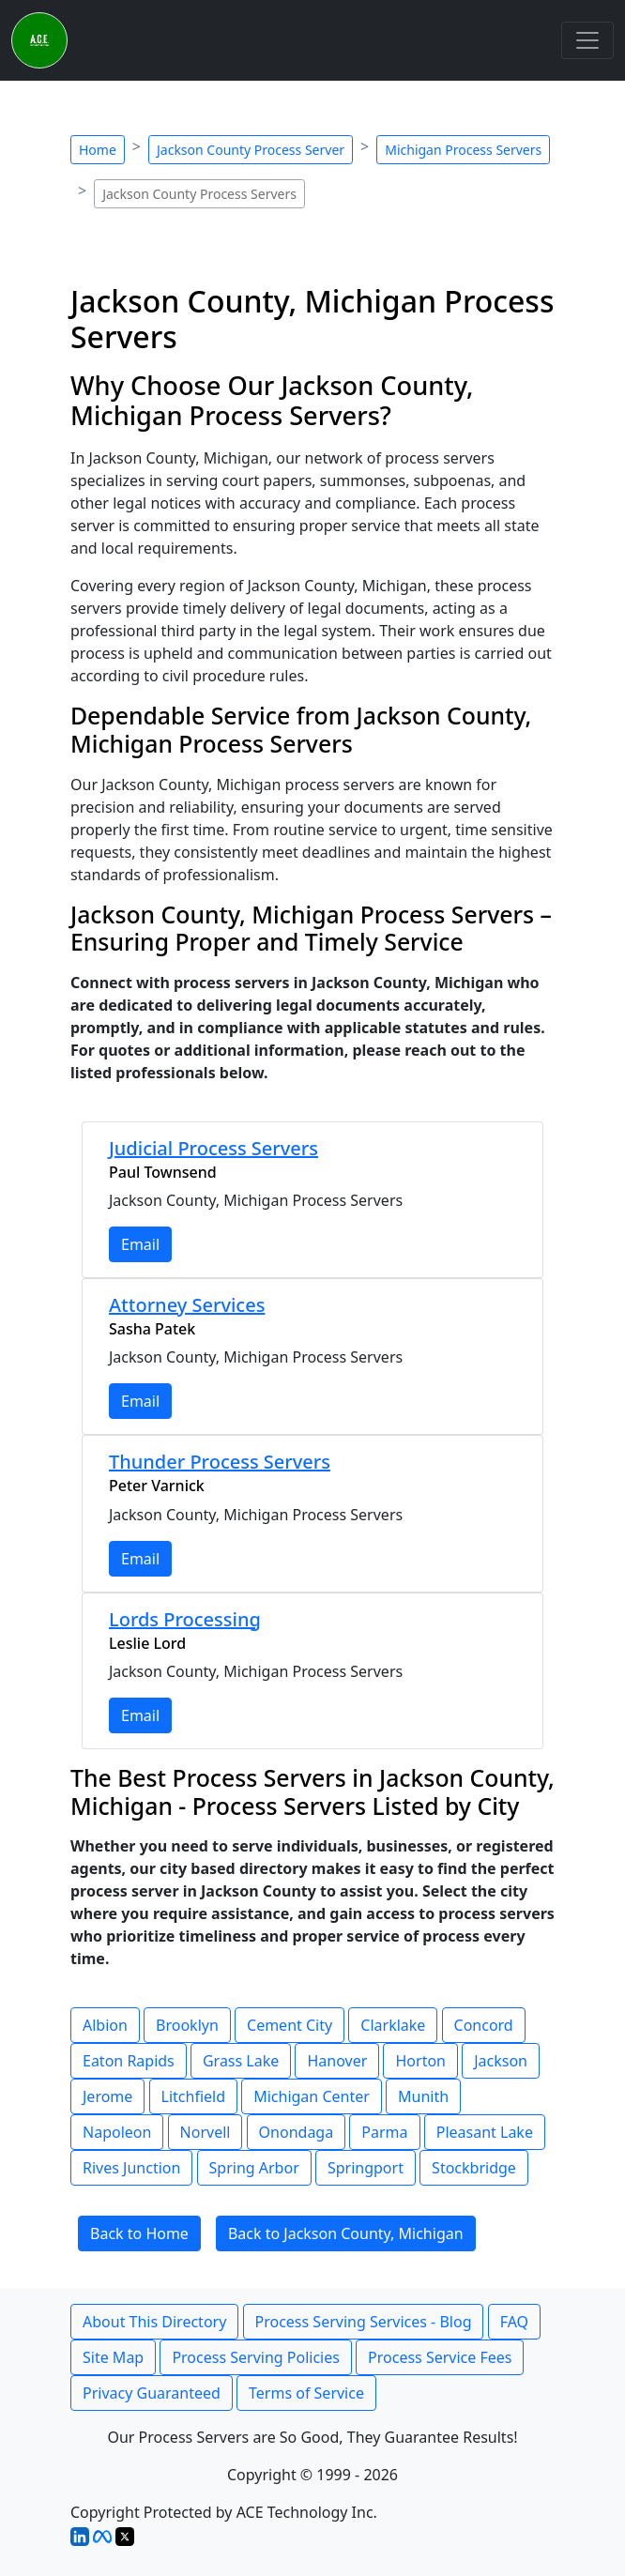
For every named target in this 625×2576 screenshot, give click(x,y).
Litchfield (193, 2096)
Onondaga (296, 2132)
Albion (105, 2025)
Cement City (289, 2025)
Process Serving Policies (256, 2357)
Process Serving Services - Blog (363, 2321)
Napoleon (117, 2132)
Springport (366, 2167)
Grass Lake (241, 2060)
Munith (423, 2096)
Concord (483, 2025)
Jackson (500, 2060)
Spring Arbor (254, 2167)
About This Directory (154, 2321)
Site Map (113, 2357)
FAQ (514, 2321)
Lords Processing (185, 1619)
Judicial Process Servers (213, 1148)
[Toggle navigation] (587, 40)
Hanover (337, 2060)
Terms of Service (306, 2393)
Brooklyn (187, 2025)
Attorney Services (187, 1305)
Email (140, 1244)
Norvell (205, 2132)
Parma (384, 2132)
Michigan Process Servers (463, 150)
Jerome (107, 2096)
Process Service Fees (439, 2357)
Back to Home (139, 2233)
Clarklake (392, 2025)
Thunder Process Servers (219, 1461)
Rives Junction (131, 2167)
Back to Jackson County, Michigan (346, 2233)
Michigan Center (311, 2096)
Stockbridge (474, 2167)
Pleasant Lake (484, 2132)
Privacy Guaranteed (152, 2393)
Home (97, 150)
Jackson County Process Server (250, 150)
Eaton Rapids (129, 2060)
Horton (420, 2060)
